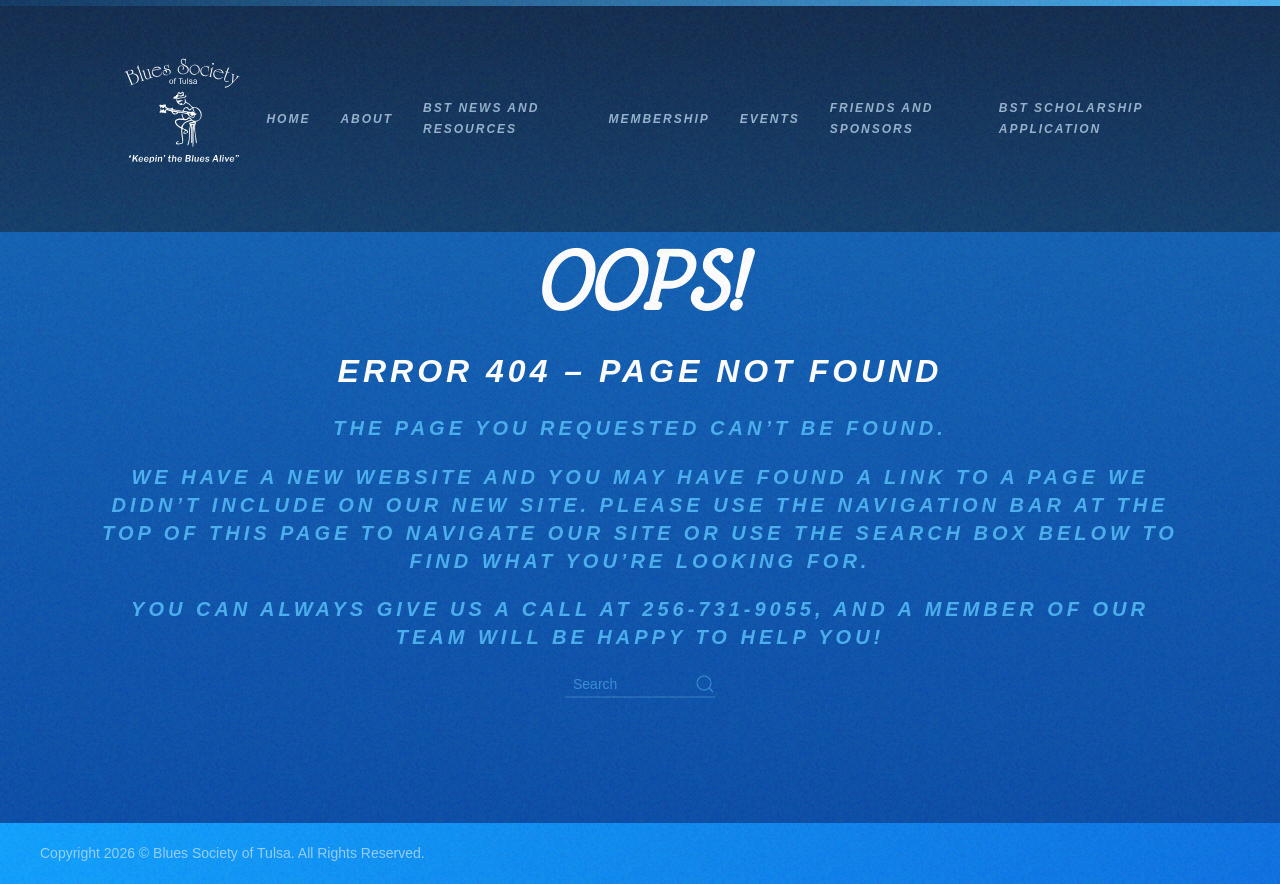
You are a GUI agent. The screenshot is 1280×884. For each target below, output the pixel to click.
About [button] (366, 119)
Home (288, 119)
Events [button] (770, 119)
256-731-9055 (728, 609)
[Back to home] (183, 119)
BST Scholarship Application (1071, 118)
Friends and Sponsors (882, 118)
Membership (658, 119)
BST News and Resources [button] (481, 118)
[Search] (640, 685)
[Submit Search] (705, 684)
